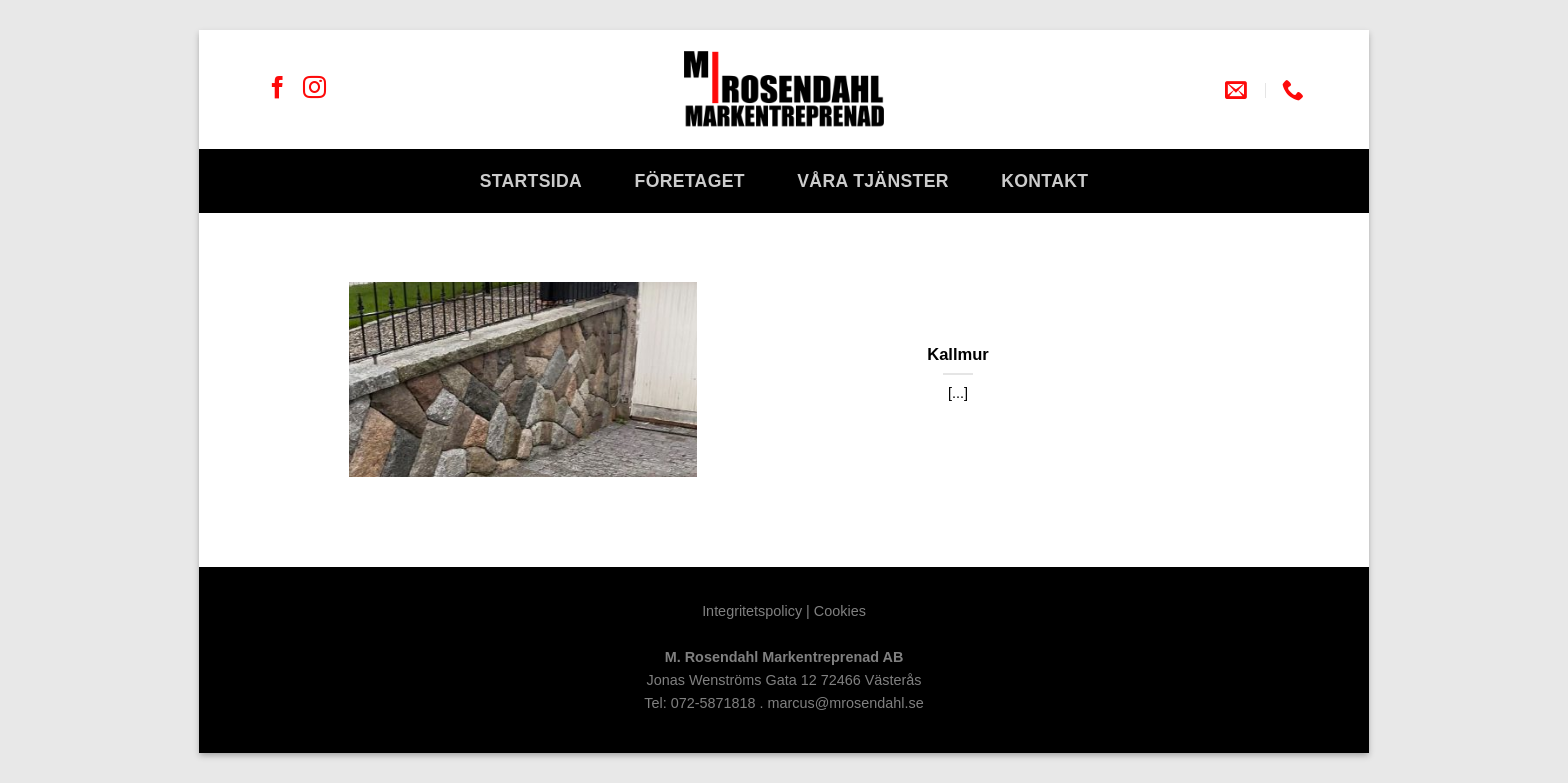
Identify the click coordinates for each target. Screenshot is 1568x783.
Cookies (840, 611)
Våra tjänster (873, 181)
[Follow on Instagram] (314, 89)
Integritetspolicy (752, 611)
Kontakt (1044, 181)
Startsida (531, 181)
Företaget (690, 181)
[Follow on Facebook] (277, 89)
